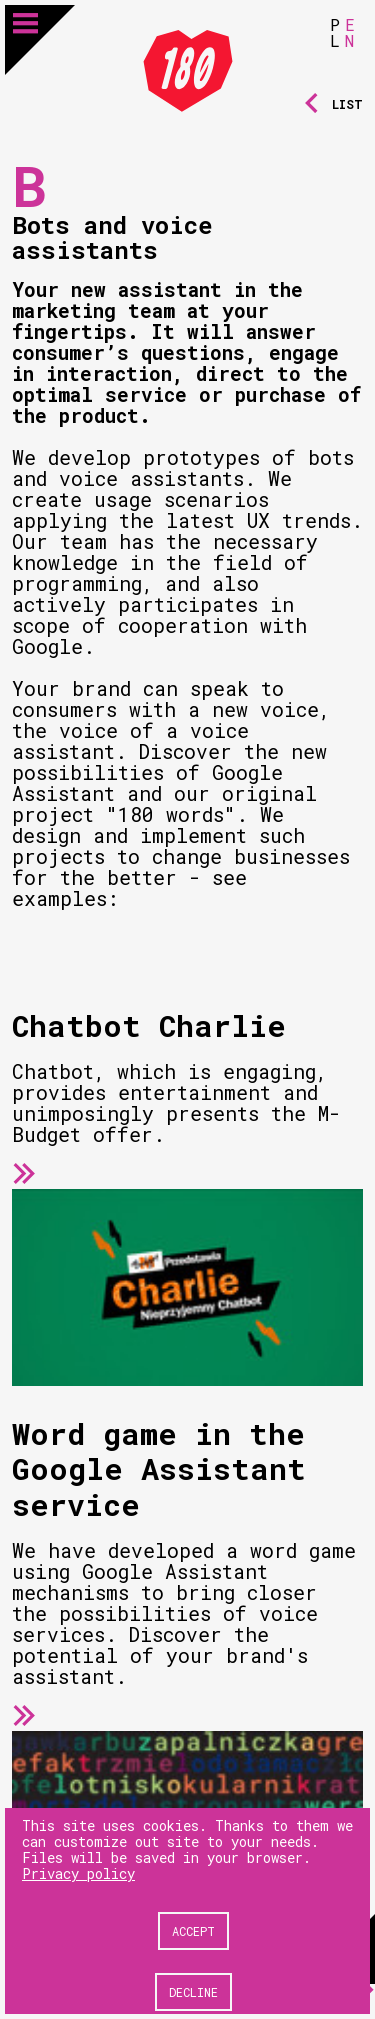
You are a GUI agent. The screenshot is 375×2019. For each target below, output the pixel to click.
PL (335, 32)
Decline (193, 1992)
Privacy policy (78, 1873)
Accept (193, 1931)
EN (350, 32)
